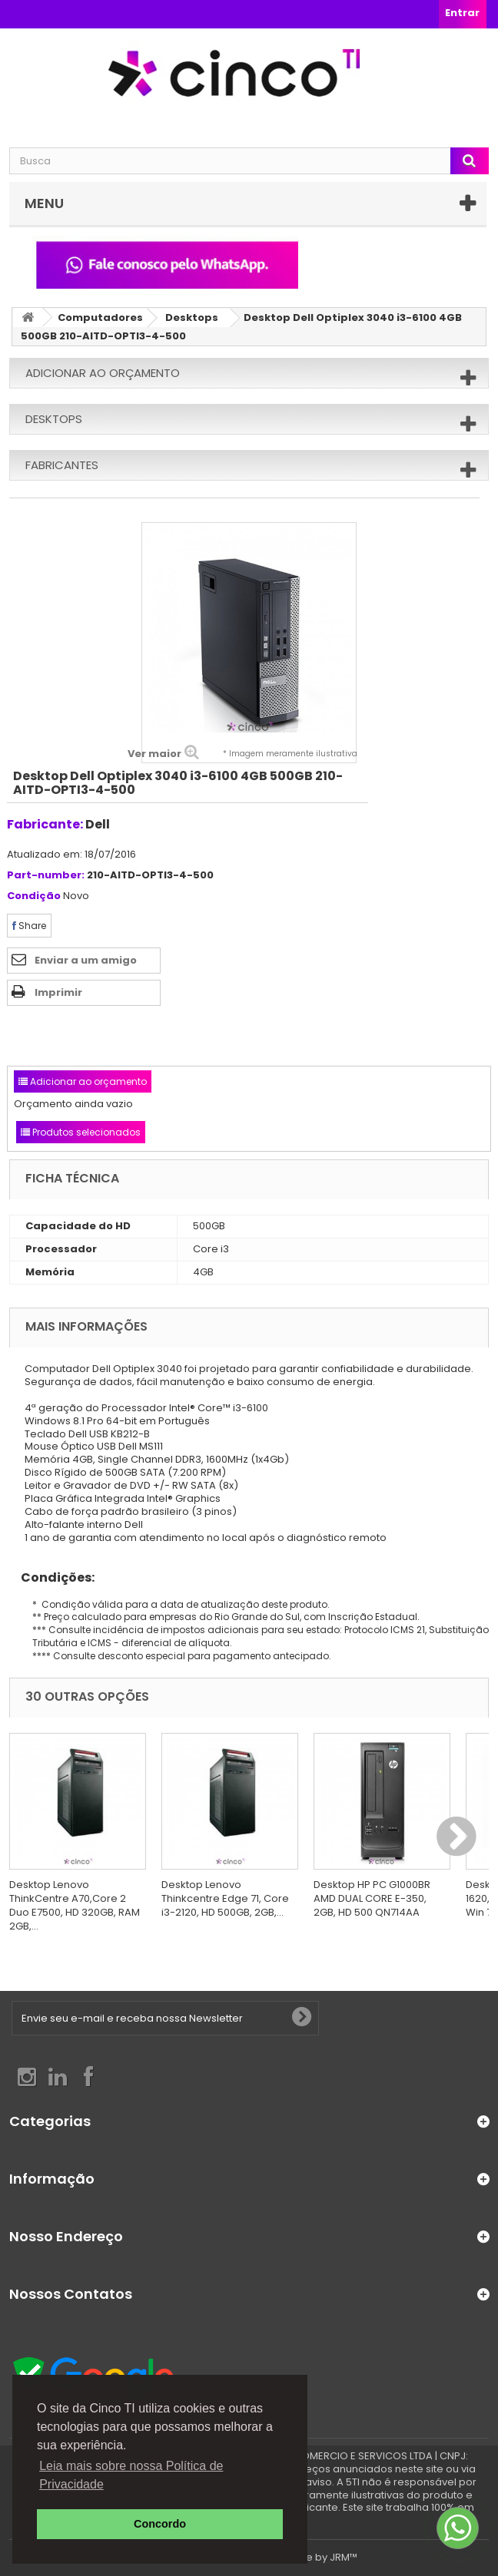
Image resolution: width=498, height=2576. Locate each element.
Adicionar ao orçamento (102, 373)
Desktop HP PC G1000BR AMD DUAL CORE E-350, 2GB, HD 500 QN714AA (372, 1898)
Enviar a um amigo (86, 960)
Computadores (100, 317)
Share (29, 925)
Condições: (52, 1577)
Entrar (462, 12)
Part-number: (46, 875)
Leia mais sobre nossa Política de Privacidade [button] (131, 2475)
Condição (34, 896)
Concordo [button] (160, 2524)
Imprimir (58, 992)
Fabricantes (61, 465)
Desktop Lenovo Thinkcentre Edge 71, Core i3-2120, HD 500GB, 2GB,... (225, 1898)
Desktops (191, 317)
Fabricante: (45, 824)
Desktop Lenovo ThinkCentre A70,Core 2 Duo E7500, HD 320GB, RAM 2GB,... (74, 1905)
